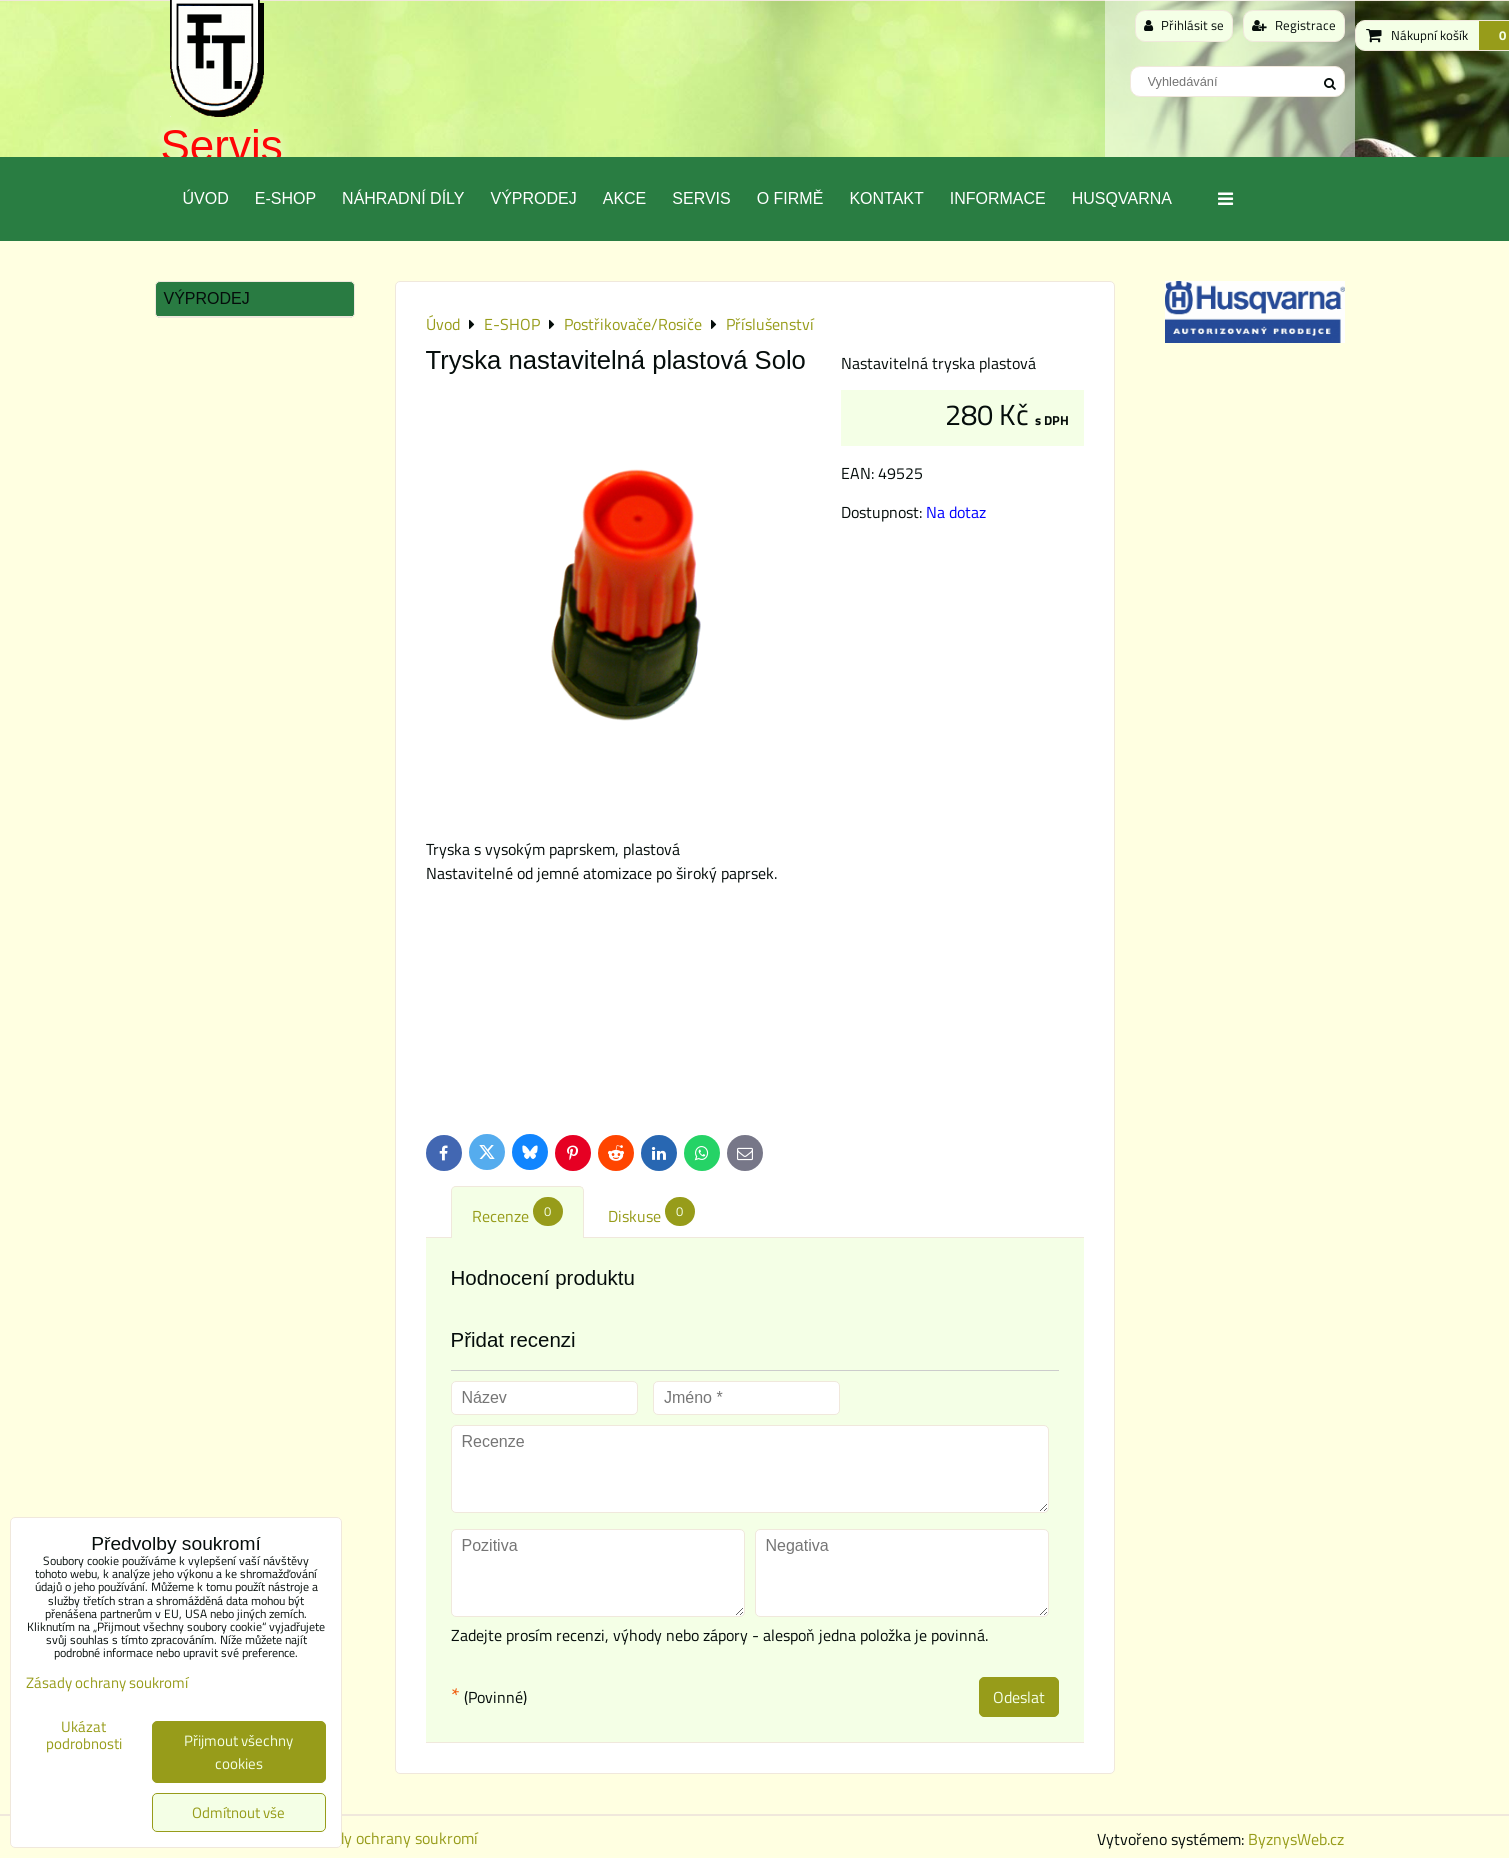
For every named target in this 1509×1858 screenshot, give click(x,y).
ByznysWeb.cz (1296, 1839)
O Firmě (790, 198)
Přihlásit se (1184, 25)
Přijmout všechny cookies (238, 1752)
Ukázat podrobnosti (84, 1735)
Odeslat (1019, 1697)
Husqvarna (1122, 198)
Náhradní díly (403, 198)
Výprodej (533, 198)
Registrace (1294, 25)
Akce (625, 198)
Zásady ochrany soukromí (391, 1838)
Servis (222, 145)
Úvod (206, 198)
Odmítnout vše (238, 1812)
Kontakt (886, 198)
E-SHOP (285, 198)
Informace (998, 198)
